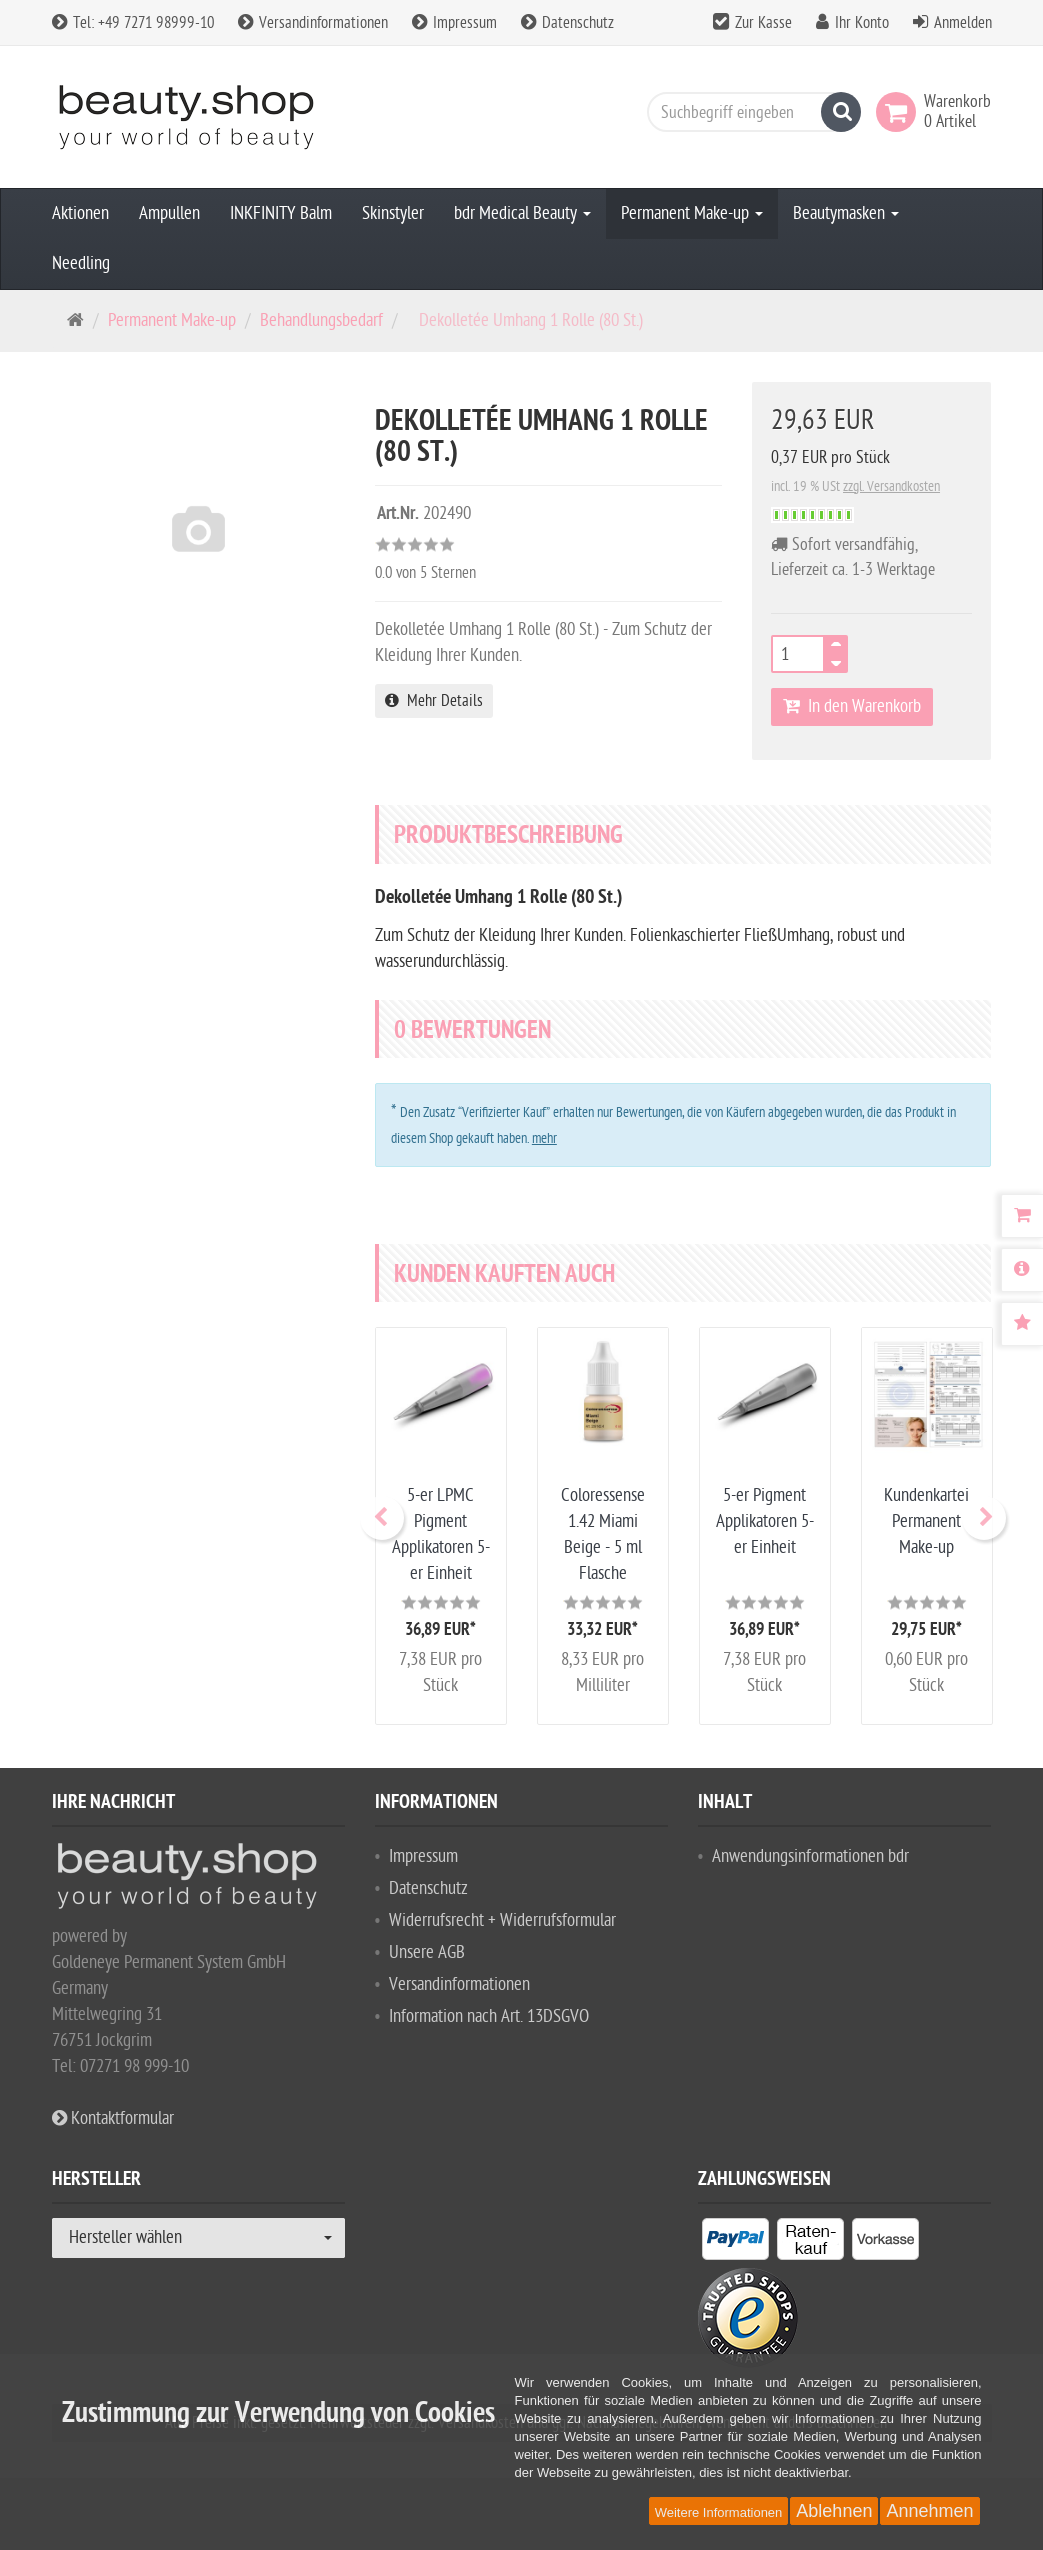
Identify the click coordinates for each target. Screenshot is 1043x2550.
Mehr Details (434, 701)
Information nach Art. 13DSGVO (489, 2016)
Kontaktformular (113, 2118)
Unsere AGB (427, 1952)
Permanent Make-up (692, 213)
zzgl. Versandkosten (891, 486)
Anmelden (963, 23)
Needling (81, 263)
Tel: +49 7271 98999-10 (133, 23)
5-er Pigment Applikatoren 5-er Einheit (765, 1521)
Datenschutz (567, 23)
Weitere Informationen (719, 2512)
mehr (544, 1138)
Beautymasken (846, 213)
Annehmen (929, 2511)
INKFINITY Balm (281, 213)
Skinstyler (393, 213)
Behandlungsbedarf (321, 320)
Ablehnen (834, 2511)
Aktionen (80, 213)
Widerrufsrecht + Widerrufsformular (502, 1920)
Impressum (454, 23)
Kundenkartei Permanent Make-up (926, 1521)
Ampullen (169, 213)
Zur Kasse (763, 23)
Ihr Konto (862, 23)
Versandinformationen (313, 23)
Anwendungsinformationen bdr (810, 1856)
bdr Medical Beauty (522, 213)
